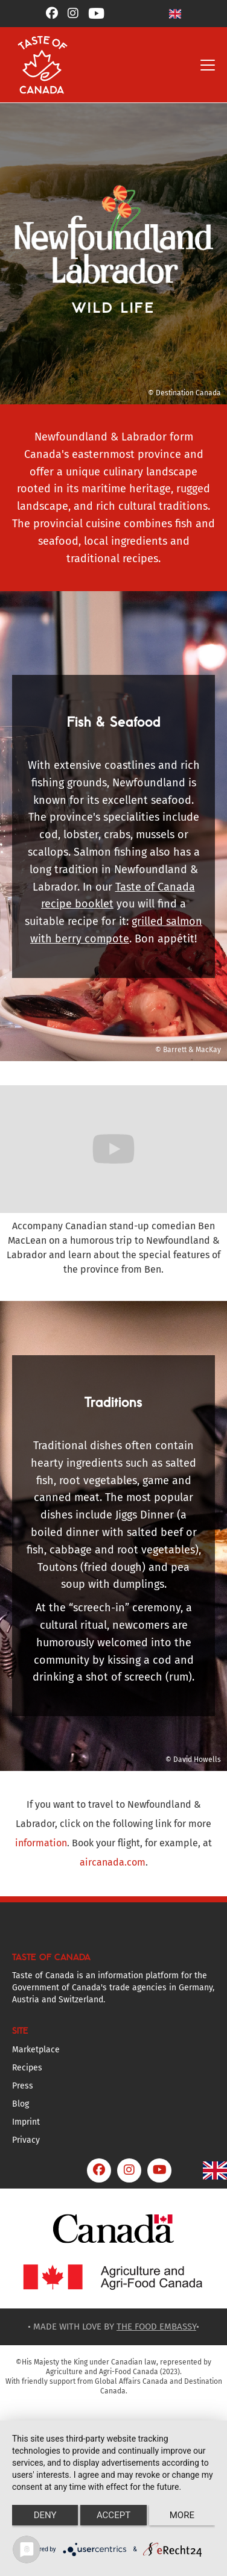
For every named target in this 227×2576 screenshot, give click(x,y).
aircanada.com (112, 1862)
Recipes (27, 2068)
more (182, 2515)
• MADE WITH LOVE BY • (113, 2326)
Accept (113, 2515)
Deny (45, 2515)
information (41, 1843)
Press (22, 2086)
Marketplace (36, 2050)
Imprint (26, 2122)
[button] (175, 13)
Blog (20, 2104)
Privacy (26, 2140)
